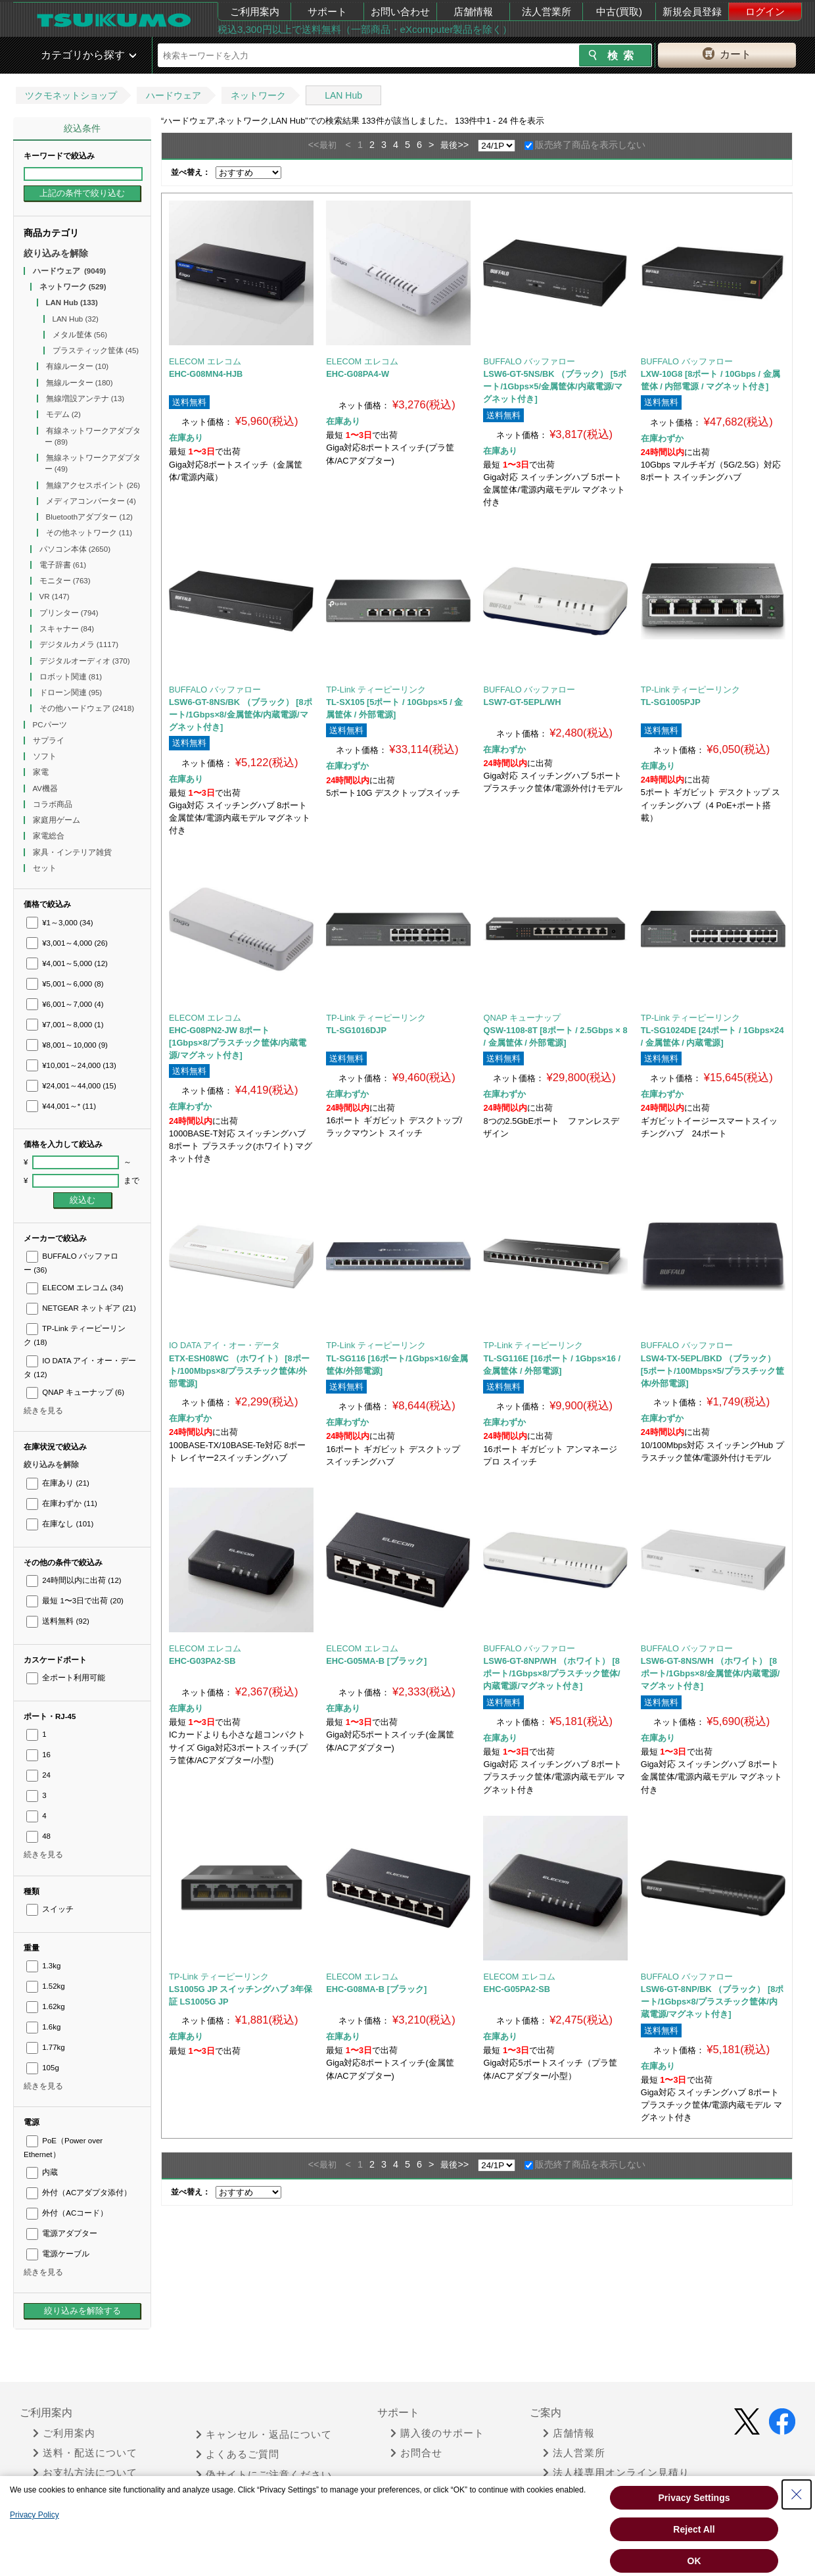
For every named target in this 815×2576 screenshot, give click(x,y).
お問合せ (416, 2453)
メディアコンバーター (91, 501)
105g (42, 2068)
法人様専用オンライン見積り (616, 2472)
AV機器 (46, 788)
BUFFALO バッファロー (529, 361)
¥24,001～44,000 (71, 1086)
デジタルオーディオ (84, 661)
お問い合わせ (400, 11)
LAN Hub (343, 95)
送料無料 (57, 1621)
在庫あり (57, 1483)
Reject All (693, 2529)
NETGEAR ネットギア (81, 1308)
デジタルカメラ (79, 644)
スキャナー (67, 629)
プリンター (69, 613)
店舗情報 (473, 11)
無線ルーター (79, 383)
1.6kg (43, 2027)
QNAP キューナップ (75, 1392)
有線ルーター (77, 366)
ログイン (765, 11)
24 (38, 1775)
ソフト (45, 756)
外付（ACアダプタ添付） (78, 2193)
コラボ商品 (53, 804)
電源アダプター (61, 2233)
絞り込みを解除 (56, 253)
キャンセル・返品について (264, 2434)
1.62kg (45, 2006)
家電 (42, 772)
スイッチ (50, 1909)
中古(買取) (619, 11)
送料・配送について (85, 2453)
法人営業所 (546, 11)
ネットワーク (258, 95)
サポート (327, 11)
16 (38, 1755)
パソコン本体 (75, 549)
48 (38, 1836)
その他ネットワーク (89, 533)
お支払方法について (85, 2472)
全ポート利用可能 (65, 1678)
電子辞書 (63, 565)
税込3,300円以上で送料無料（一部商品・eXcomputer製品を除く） (365, 29)
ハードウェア (173, 95)
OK (694, 2561)
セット (45, 868)
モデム (63, 414)
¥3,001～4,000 (67, 943)
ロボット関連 (71, 677)
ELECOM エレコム (75, 1288)
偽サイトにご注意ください (264, 2474)
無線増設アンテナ (85, 398)
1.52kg (45, 1986)
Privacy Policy (34, 2514)
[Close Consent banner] (796, 2494)
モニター (65, 581)
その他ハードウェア (87, 708)
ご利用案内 (254, 11)
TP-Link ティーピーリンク (376, 689)
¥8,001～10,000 (67, 1045)
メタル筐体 (80, 335)
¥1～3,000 (59, 923)
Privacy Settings (694, 2497)
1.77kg (45, 2047)
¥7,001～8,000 (65, 1025)
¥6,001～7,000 (65, 1004)
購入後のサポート (437, 2433)
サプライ (49, 740)
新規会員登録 (692, 11)
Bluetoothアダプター (89, 517)
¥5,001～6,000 (65, 984)
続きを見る (43, 1411)
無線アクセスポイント (93, 485)
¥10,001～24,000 (71, 1065)
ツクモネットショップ (71, 95)
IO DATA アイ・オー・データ (224, 1345)
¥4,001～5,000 (67, 963)
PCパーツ (51, 725)
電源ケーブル (57, 2254)
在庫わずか (61, 1503)
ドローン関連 (71, 692)
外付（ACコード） (67, 2213)
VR (54, 596)
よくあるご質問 (237, 2454)
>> (463, 144)
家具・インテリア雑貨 (73, 852)
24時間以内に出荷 (74, 1580)
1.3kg (43, 1966)
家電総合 (49, 836)
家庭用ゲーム (57, 820)
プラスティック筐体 (96, 350)
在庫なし (59, 1524)
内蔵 (42, 2172)
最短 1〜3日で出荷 (75, 1601)
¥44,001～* (61, 1106)
